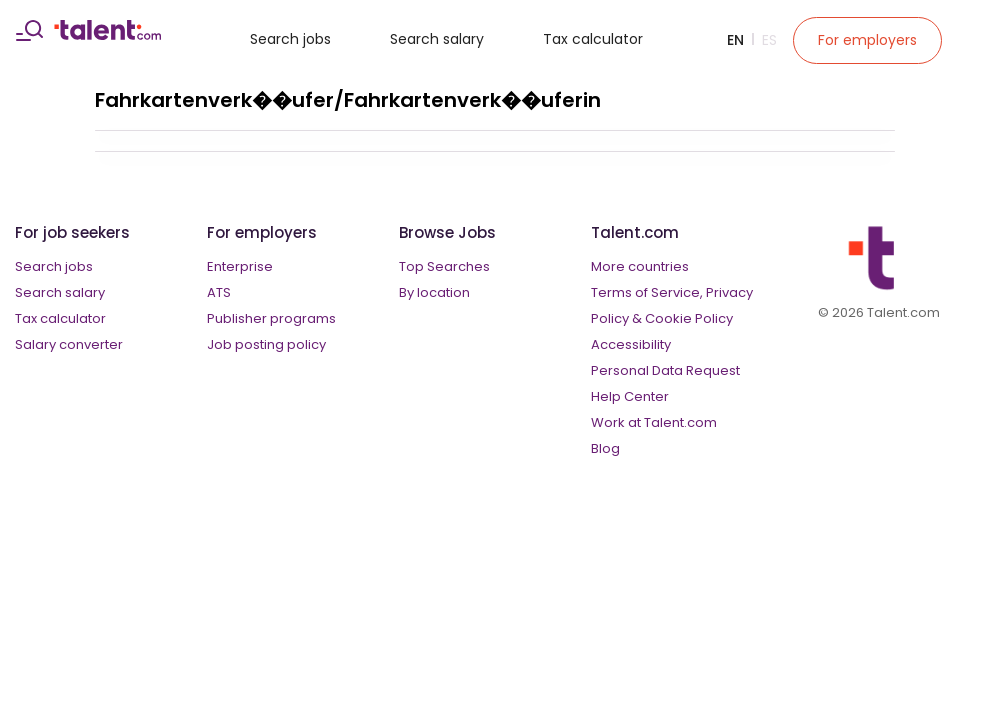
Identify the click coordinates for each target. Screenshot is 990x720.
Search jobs (290, 39)
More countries (640, 266)
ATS (219, 292)
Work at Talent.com (654, 422)
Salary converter (69, 344)
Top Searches (444, 266)
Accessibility (631, 344)
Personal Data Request (665, 370)
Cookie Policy (689, 318)
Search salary (437, 39)
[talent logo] (107, 35)
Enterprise (240, 266)
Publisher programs (271, 318)
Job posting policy (266, 344)
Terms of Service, (647, 292)
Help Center (630, 396)
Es (769, 40)
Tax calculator (593, 39)
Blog (605, 448)
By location (434, 292)
